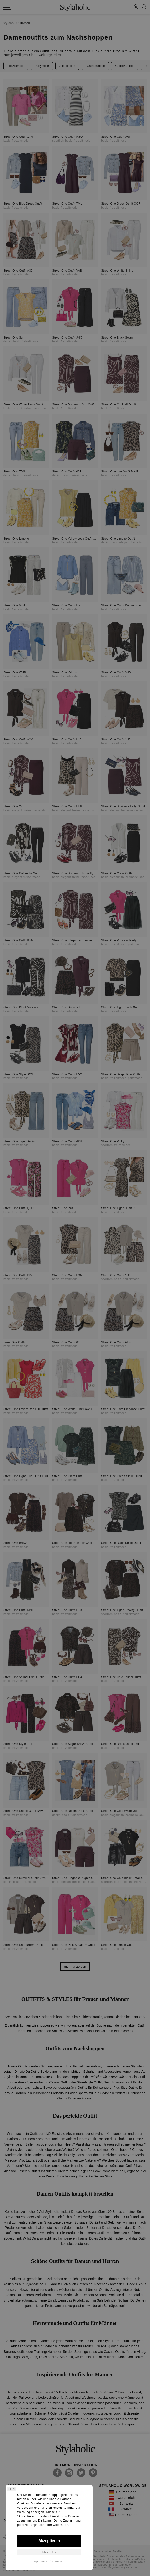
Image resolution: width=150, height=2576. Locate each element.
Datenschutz (57, 2561)
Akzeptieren (49, 2541)
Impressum (40, 2561)
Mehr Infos (49, 2552)
